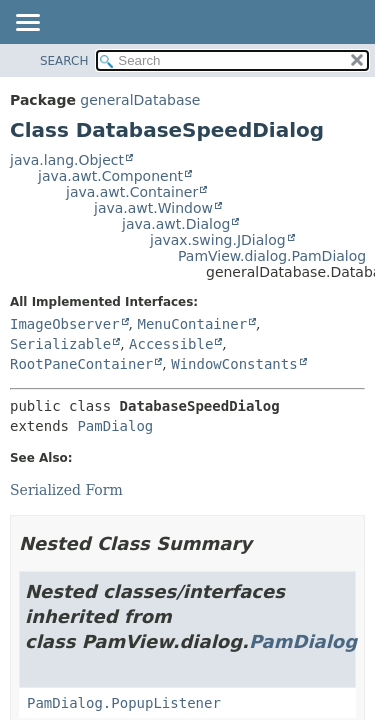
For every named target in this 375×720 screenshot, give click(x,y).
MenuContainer (192, 324)
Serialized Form (66, 490)
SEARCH (64, 61)
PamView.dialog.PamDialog (272, 256)
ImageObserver (65, 324)
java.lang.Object (67, 160)
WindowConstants (234, 364)
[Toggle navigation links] (27, 24)
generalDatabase (140, 100)
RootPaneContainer (81, 364)
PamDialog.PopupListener (124, 703)
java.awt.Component (110, 176)
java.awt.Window (153, 208)
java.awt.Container (132, 192)
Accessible (171, 344)
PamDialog (115, 426)
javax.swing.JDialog (218, 240)
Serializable (60, 344)
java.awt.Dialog (176, 224)
